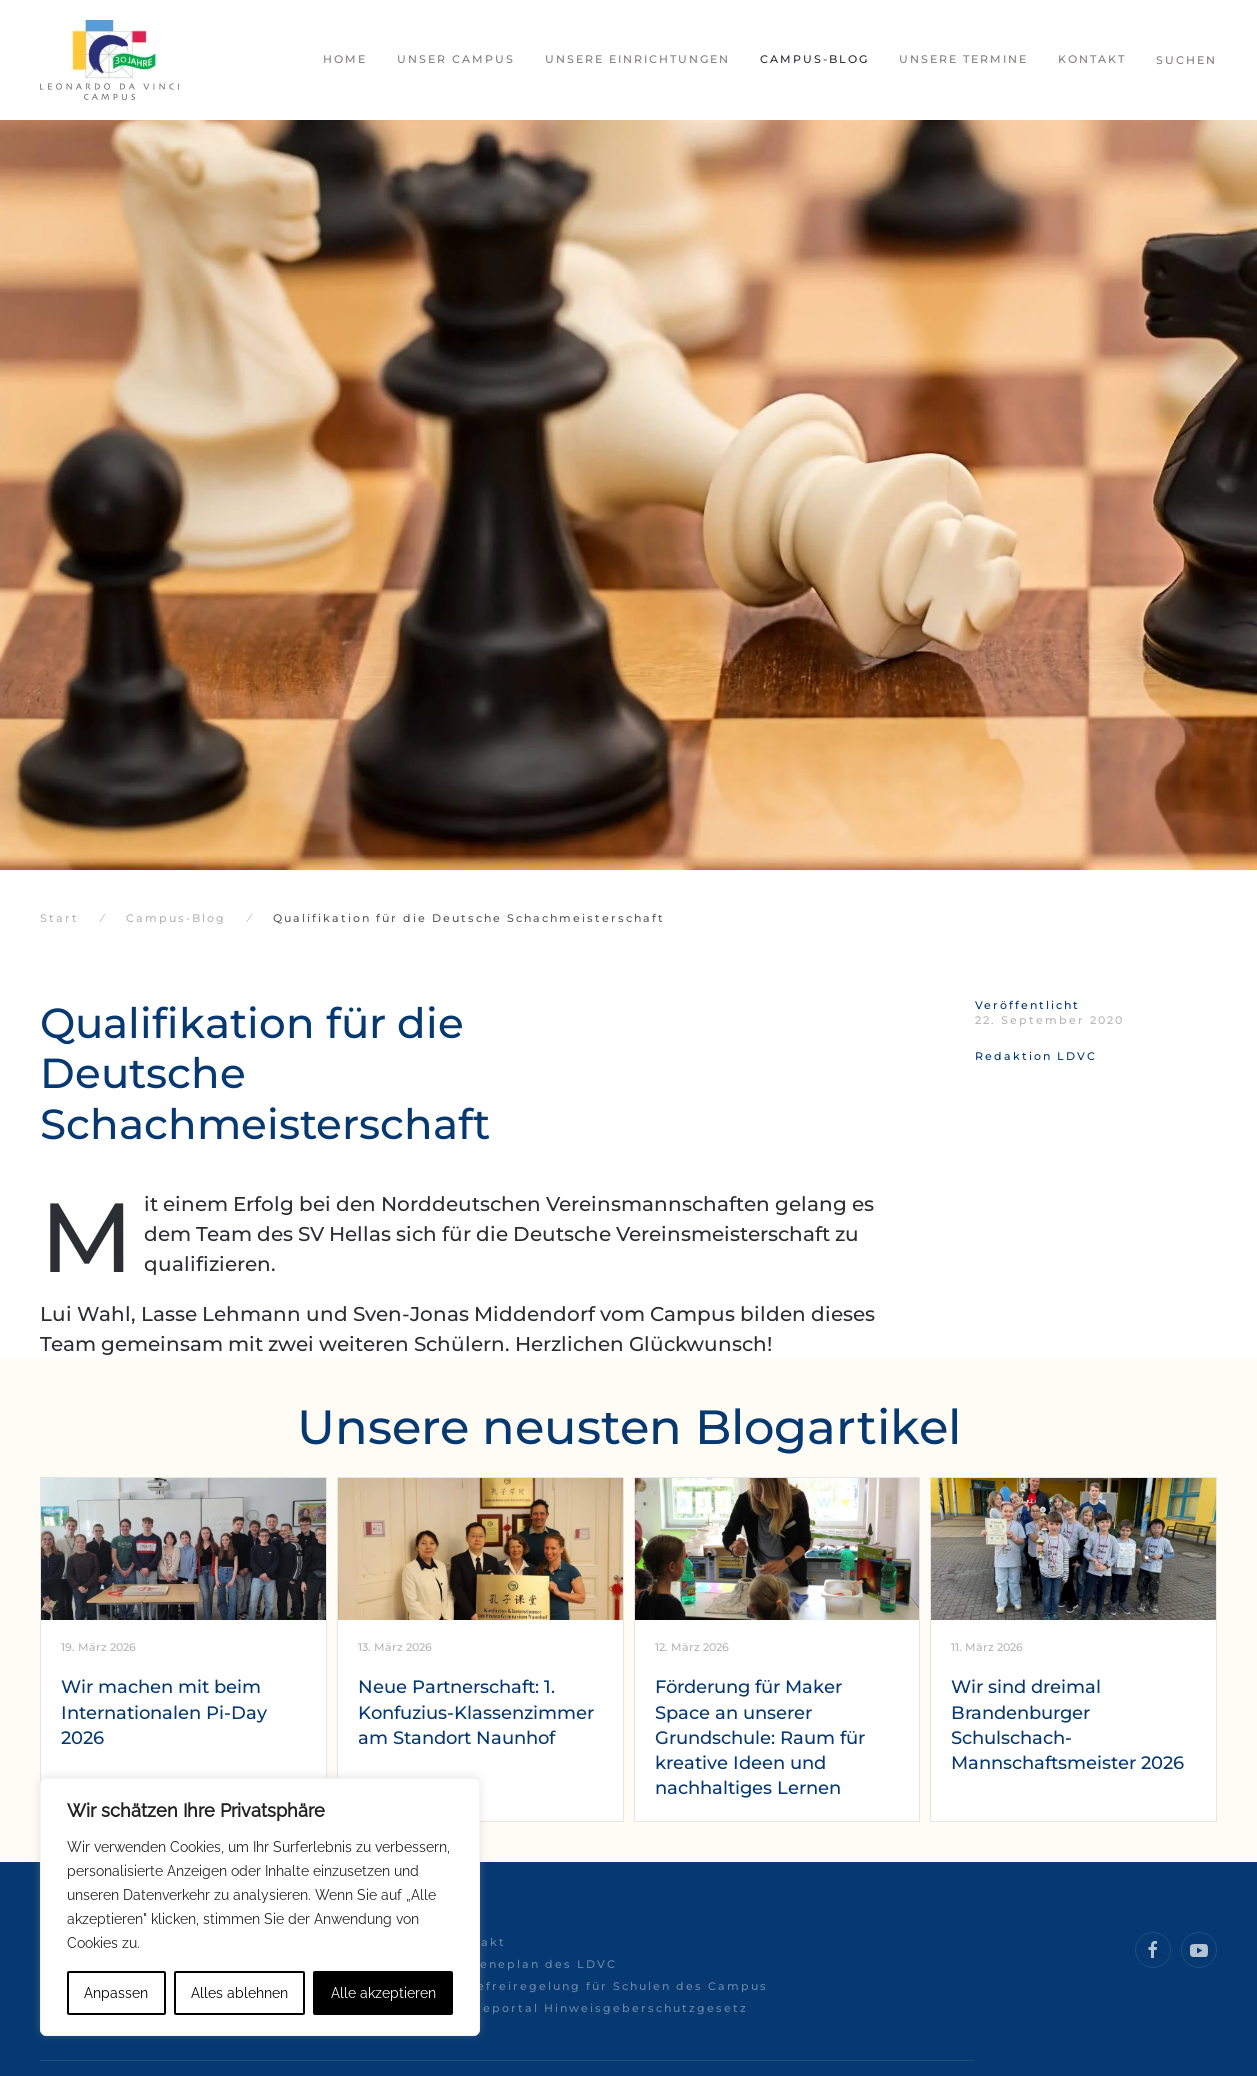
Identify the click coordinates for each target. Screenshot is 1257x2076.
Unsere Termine (963, 59)
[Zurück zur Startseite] (109, 60)
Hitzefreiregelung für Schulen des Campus (607, 1986)
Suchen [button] (1186, 60)
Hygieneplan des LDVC (531, 1964)
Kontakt (476, 1942)
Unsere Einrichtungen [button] (637, 59)
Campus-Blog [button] (814, 59)
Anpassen (116, 1993)
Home (345, 59)
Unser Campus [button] (456, 59)
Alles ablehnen (239, 1993)
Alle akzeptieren (383, 1993)
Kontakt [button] (1092, 59)
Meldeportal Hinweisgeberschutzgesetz (597, 2008)
